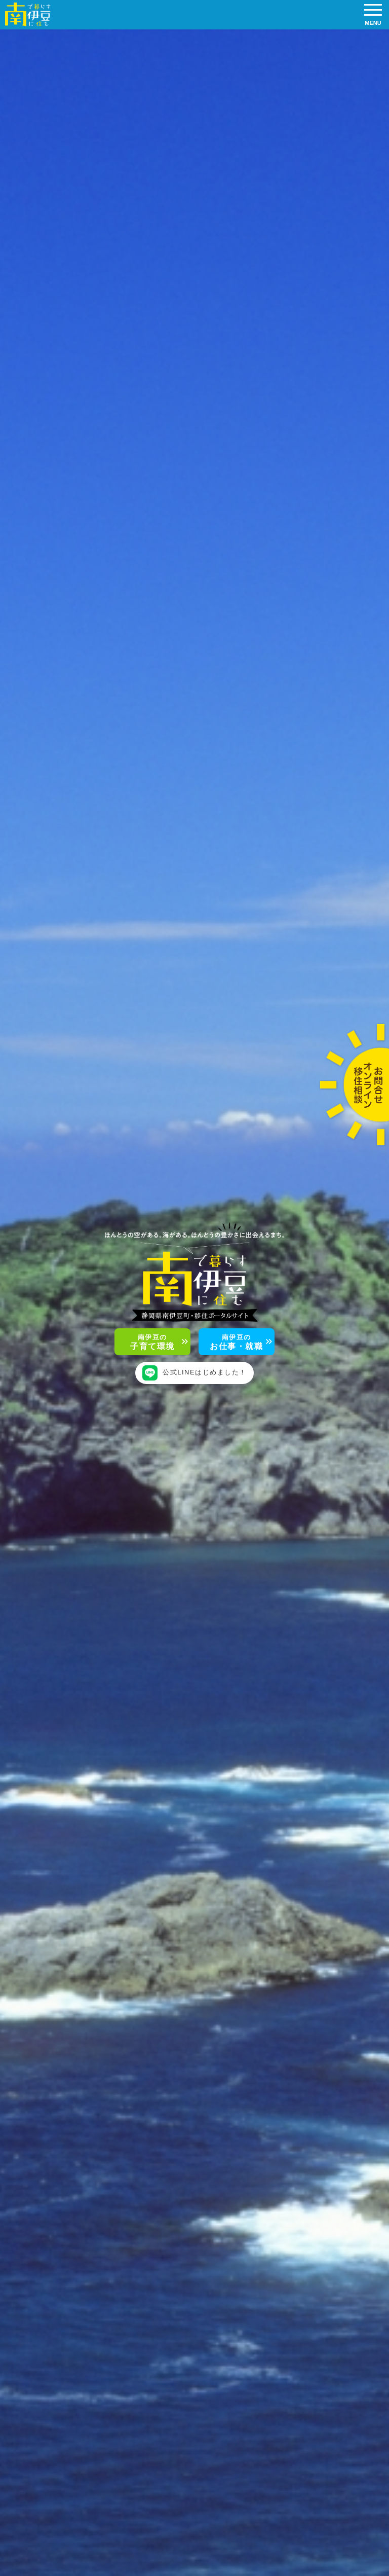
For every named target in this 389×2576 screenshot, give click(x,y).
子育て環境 (152, 1342)
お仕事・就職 (236, 1342)
